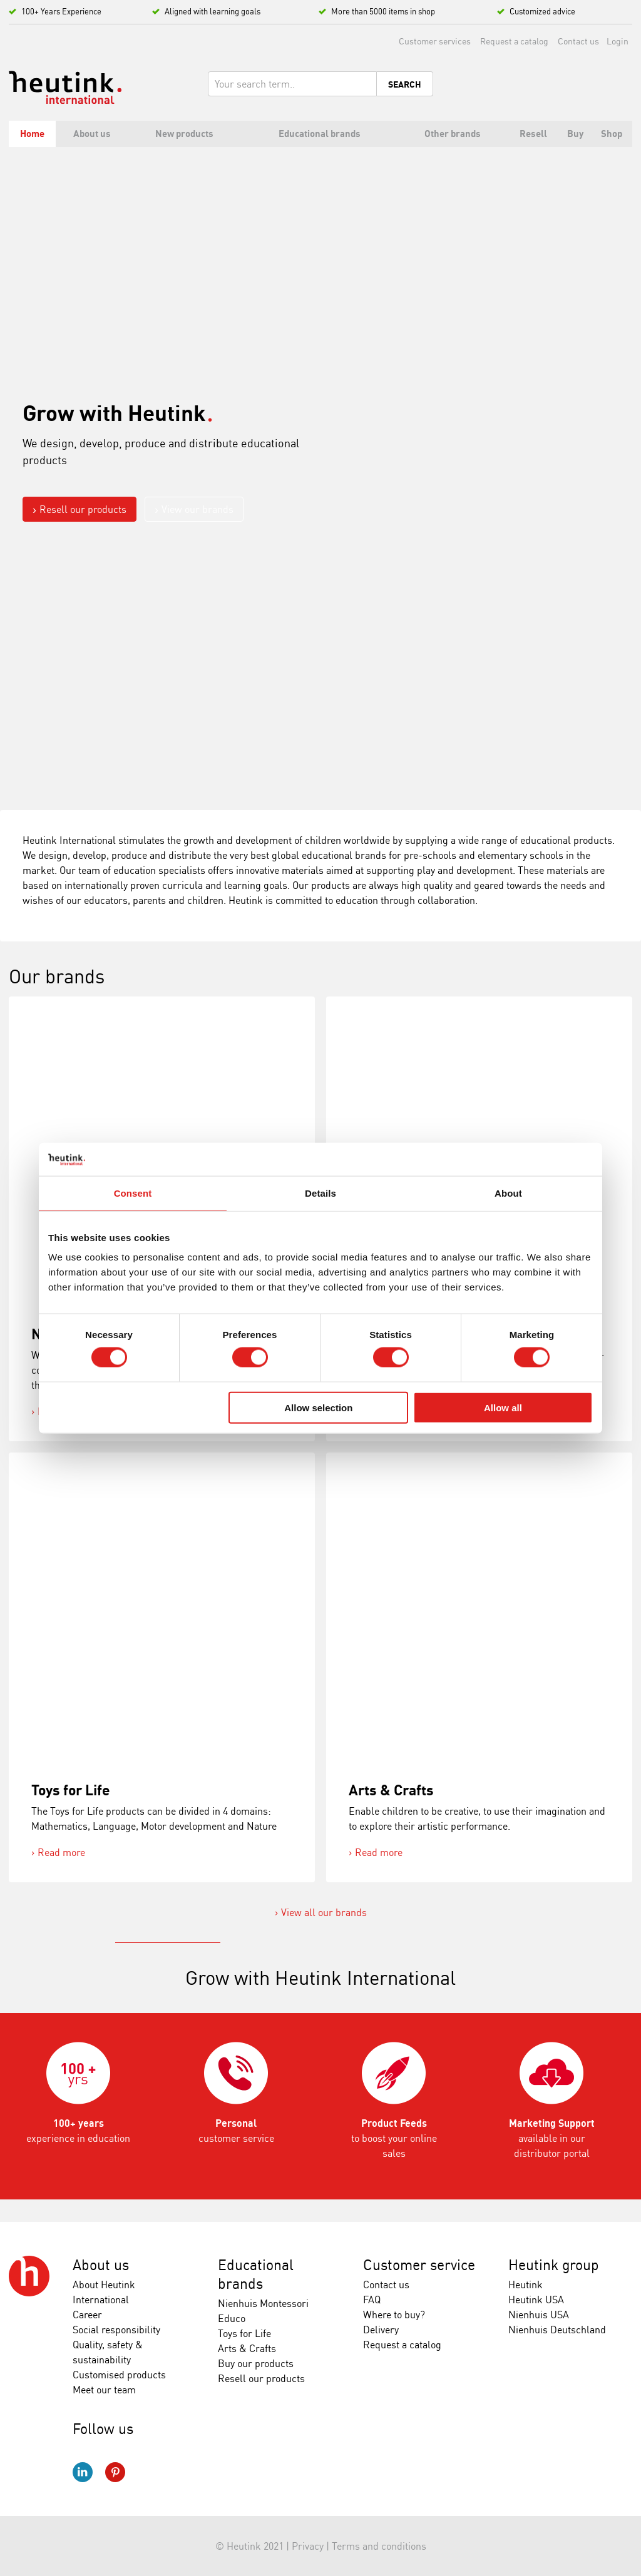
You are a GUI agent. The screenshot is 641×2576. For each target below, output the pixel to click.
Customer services (435, 41)
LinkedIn (83, 2472)
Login (617, 41)
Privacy (308, 2546)
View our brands (197, 509)
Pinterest (115, 2472)
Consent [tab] (133, 1192)
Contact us (578, 41)
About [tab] (508, 1192)
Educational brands (256, 2274)
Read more (61, 1852)
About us (101, 2265)
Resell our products (82, 509)
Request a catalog (514, 41)
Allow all (503, 1407)
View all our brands (324, 1912)
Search (404, 84)
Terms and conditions (379, 2546)
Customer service (419, 2265)
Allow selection (318, 1407)
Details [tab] (320, 1192)
